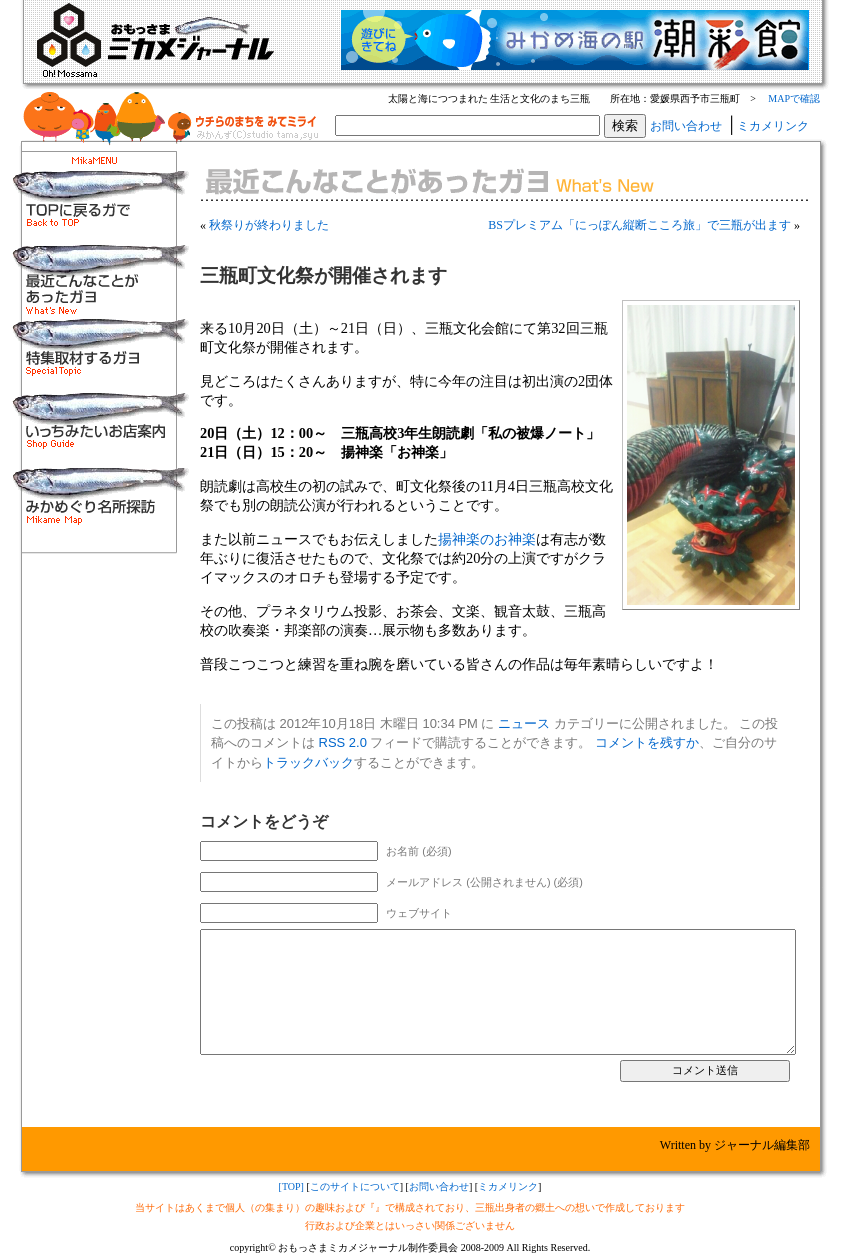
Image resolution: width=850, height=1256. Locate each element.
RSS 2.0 (343, 742)
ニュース (524, 723)
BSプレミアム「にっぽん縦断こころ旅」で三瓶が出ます (639, 225)
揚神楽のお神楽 (487, 539)
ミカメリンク (773, 126)
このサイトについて (355, 1186)
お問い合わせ (686, 126)
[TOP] (291, 1186)
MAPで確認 (794, 98)
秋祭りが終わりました (269, 225)
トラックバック (308, 762)
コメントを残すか (647, 742)
